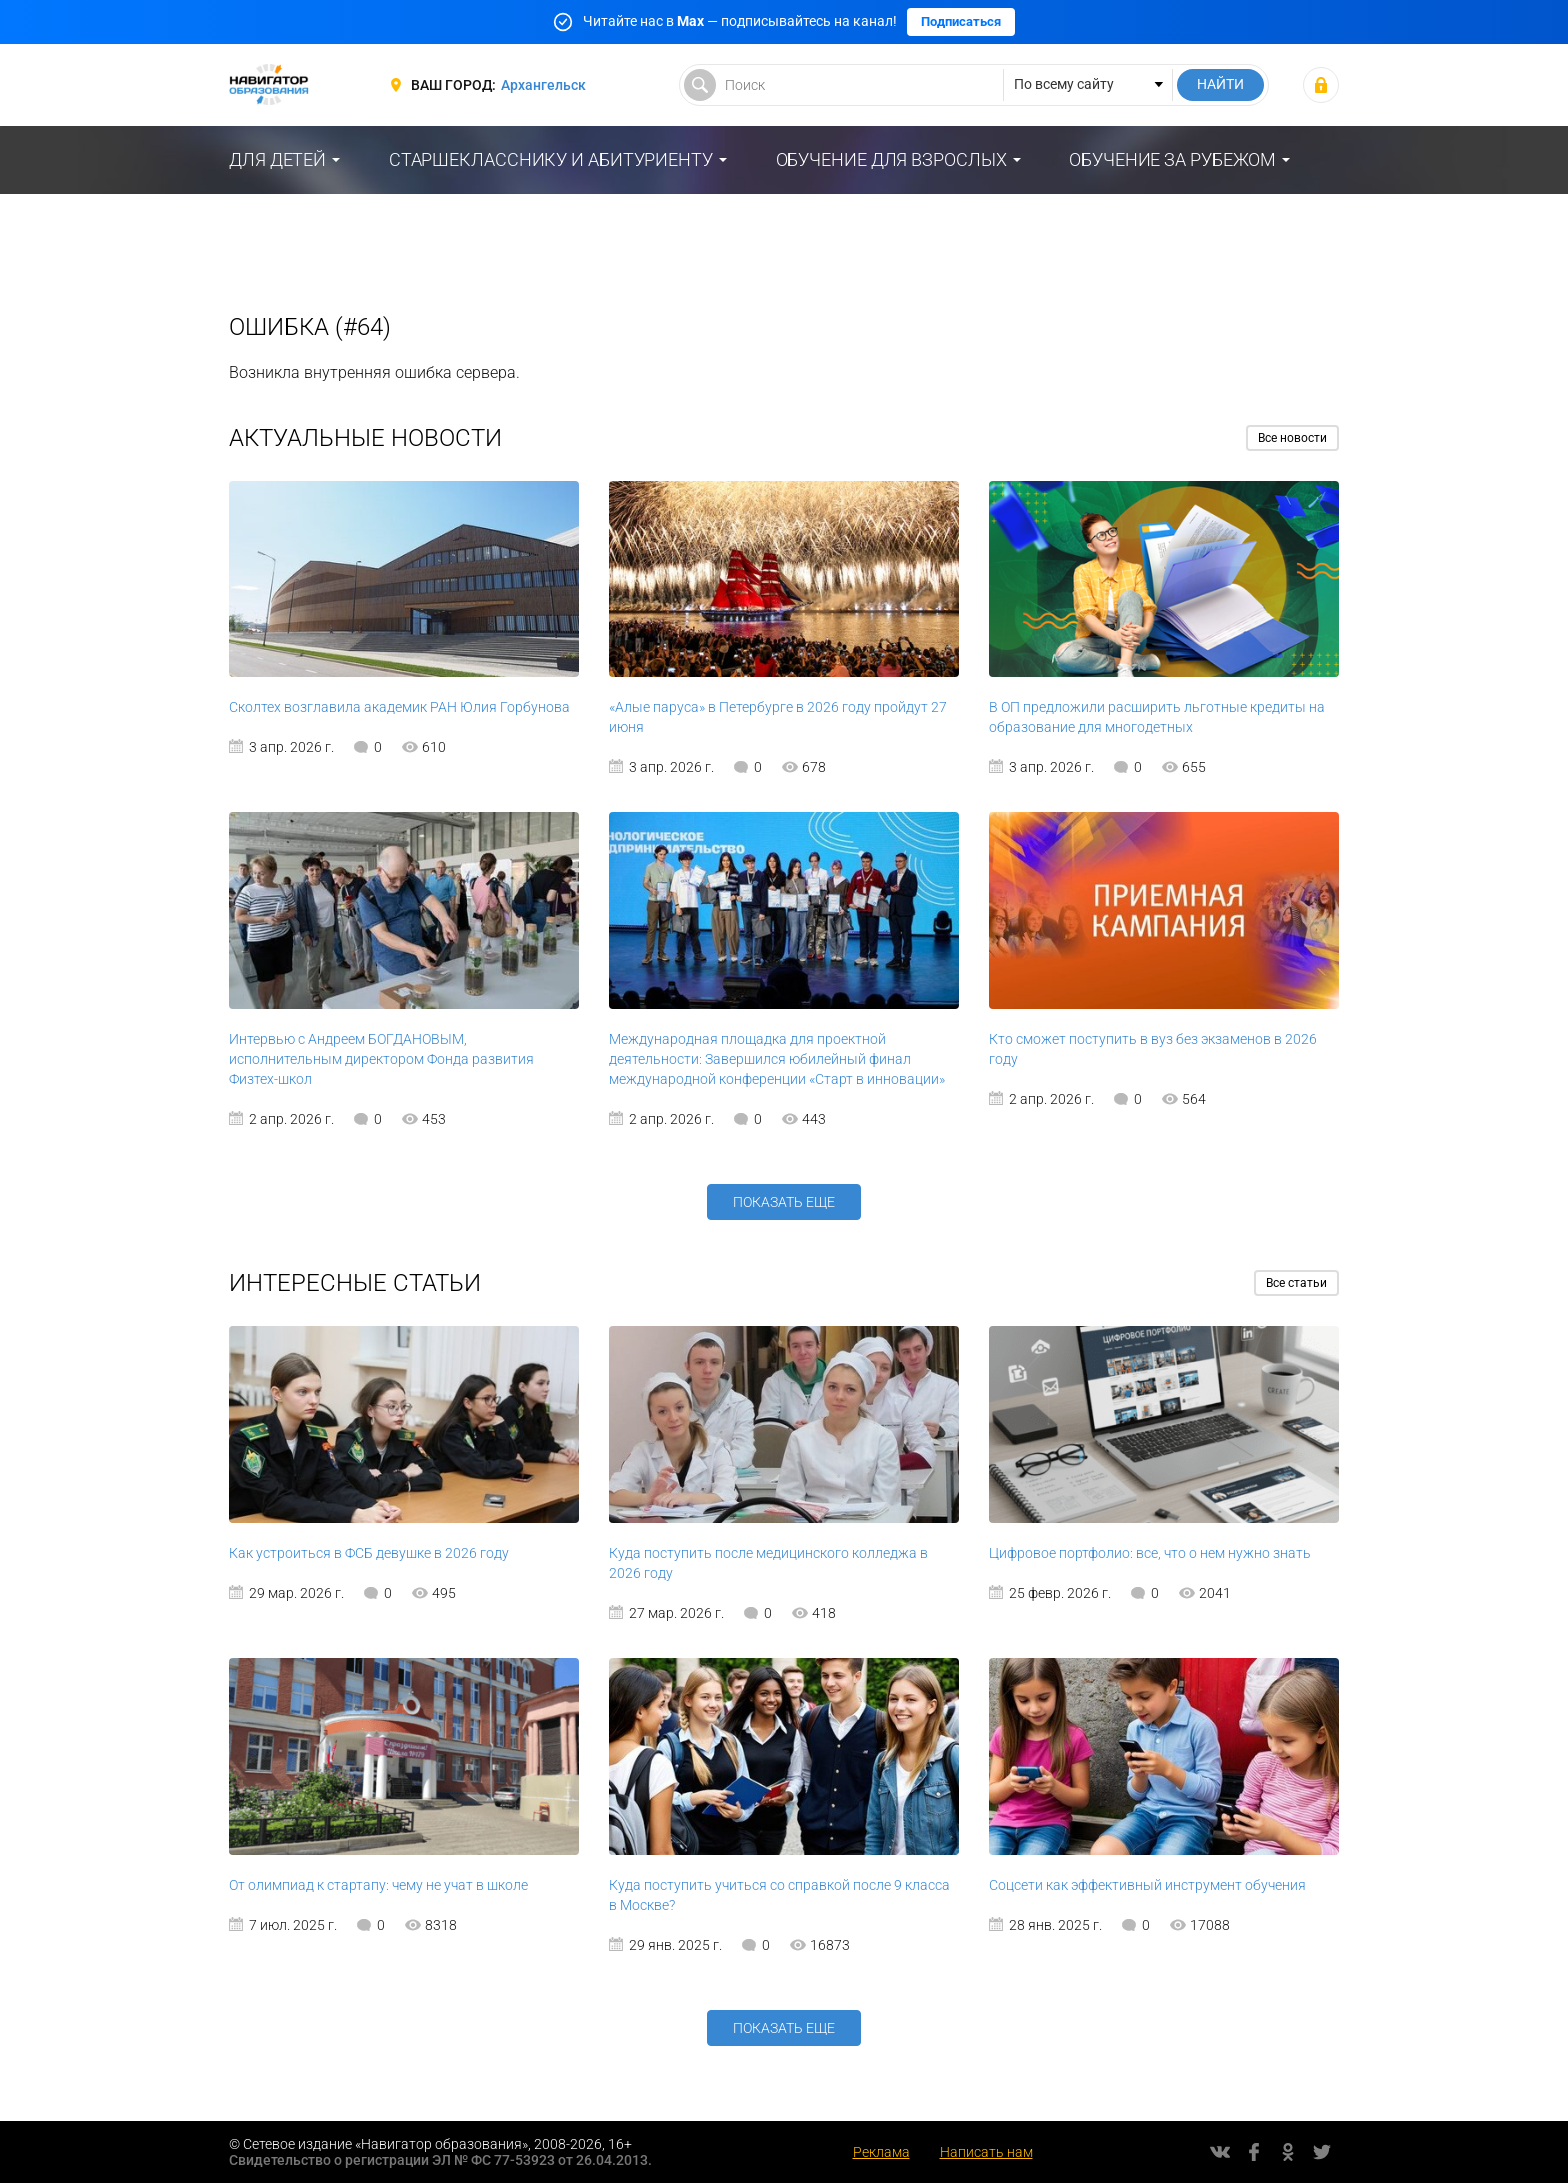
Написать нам (986, 2152)
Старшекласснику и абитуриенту (551, 159)
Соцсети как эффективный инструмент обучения (1147, 1885)
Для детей (277, 159)
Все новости (1292, 438)
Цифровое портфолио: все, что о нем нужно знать (1150, 1553)
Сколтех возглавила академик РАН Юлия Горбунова (399, 707)
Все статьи (1296, 1283)
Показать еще (784, 1202)
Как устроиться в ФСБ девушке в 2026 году (369, 1553)
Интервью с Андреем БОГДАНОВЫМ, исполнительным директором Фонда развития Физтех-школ (381, 1059)
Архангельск (543, 85)
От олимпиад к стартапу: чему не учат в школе (378, 1885)
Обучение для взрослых (891, 159)
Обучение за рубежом (1172, 159)
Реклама (881, 2152)
